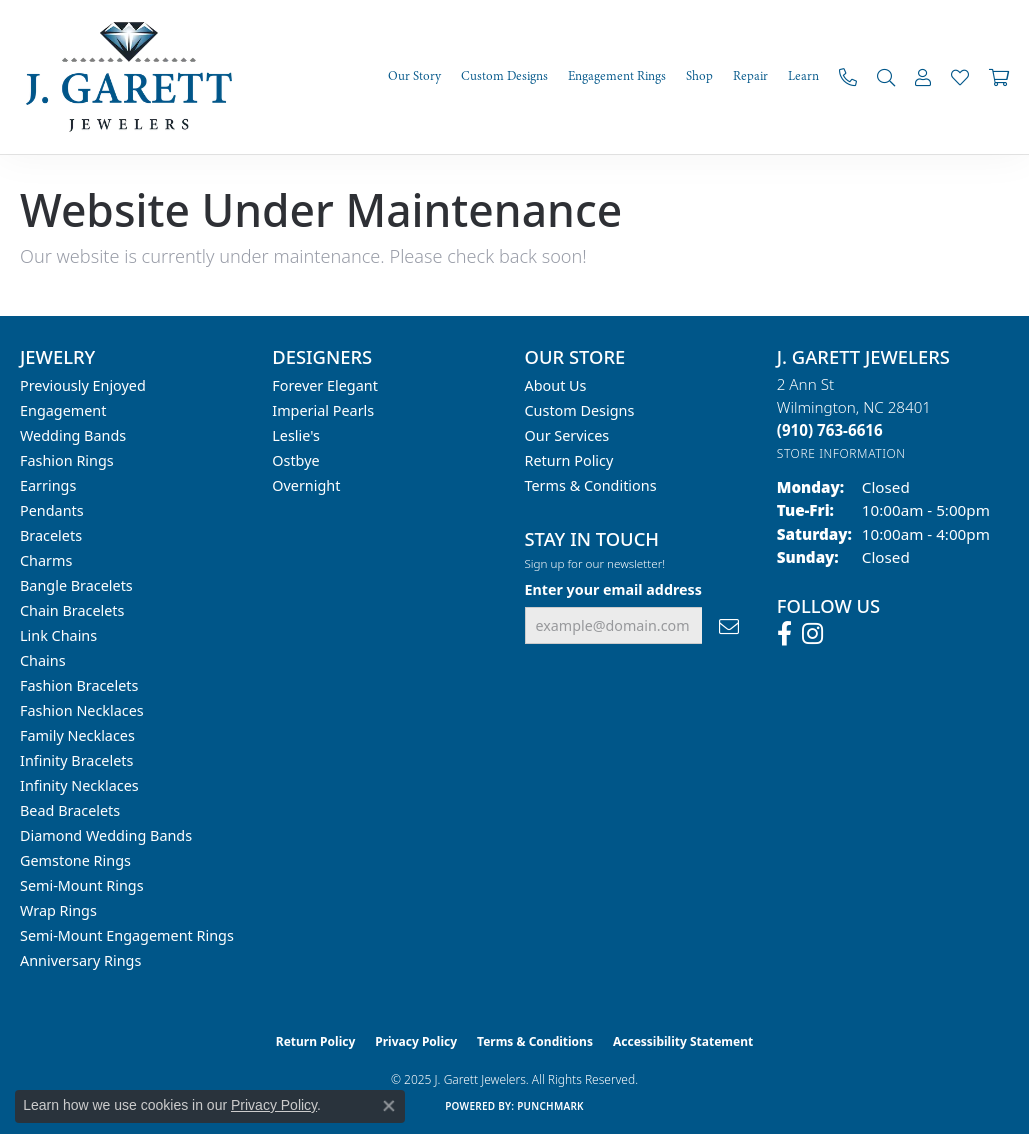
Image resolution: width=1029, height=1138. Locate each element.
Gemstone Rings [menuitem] (75, 860)
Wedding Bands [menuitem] (73, 435)
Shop (699, 76)
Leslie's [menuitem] (296, 435)
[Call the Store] (830, 430)
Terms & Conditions (591, 485)
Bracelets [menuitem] (51, 535)
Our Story (414, 76)
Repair (750, 76)
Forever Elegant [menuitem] (325, 385)
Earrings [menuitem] (48, 485)
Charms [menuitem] (46, 560)
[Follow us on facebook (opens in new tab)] (784, 634)
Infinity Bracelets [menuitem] (76, 760)
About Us (556, 385)
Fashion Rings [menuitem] (67, 460)
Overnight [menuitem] (306, 485)
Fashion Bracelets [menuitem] (79, 685)
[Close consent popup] (389, 1106)
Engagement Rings (617, 76)
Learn (803, 76)
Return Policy (569, 460)
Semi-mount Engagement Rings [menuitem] (127, 935)
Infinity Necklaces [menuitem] (79, 785)
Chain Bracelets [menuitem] (72, 610)
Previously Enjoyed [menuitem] (83, 385)
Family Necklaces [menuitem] (77, 735)
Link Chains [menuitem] (58, 635)
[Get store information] (841, 453)
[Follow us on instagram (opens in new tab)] (812, 634)
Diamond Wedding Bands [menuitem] (106, 835)
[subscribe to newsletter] (729, 625)
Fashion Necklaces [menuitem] (82, 710)
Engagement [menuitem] (63, 410)
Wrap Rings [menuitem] (58, 910)
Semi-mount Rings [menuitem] (82, 885)
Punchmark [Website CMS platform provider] (550, 1106)
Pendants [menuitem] (52, 510)
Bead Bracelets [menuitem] (70, 810)
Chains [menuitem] (43, 660)
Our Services (567, 435)
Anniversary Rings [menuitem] (80, 960)
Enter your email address (613, 589)
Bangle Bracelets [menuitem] (76, 585)
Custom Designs (504, 76)
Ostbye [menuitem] (295, 460)
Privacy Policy (416, 1041)
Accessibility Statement (683, 1041)
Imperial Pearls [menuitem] (323, 410)
